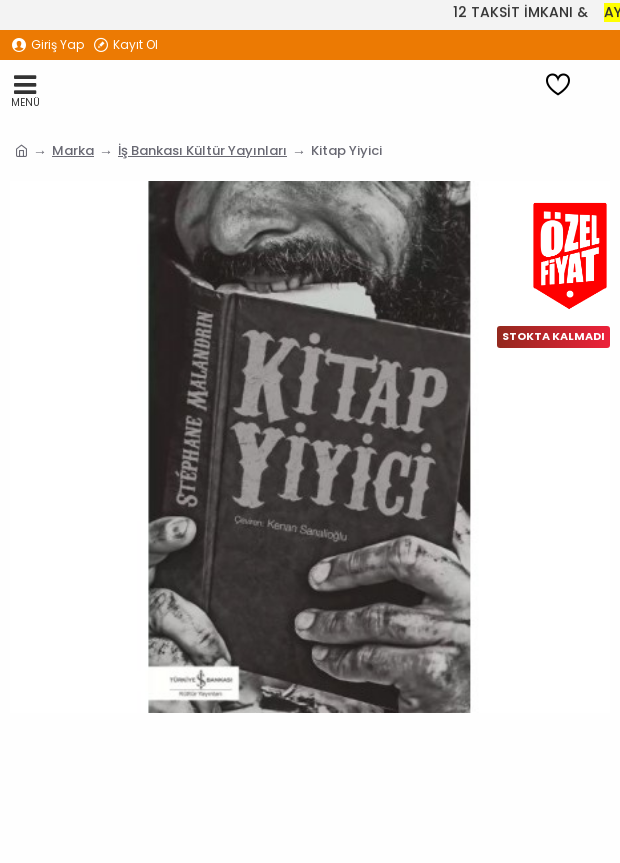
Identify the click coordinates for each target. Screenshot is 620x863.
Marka (73, 150)
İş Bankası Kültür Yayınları (202, 150)
